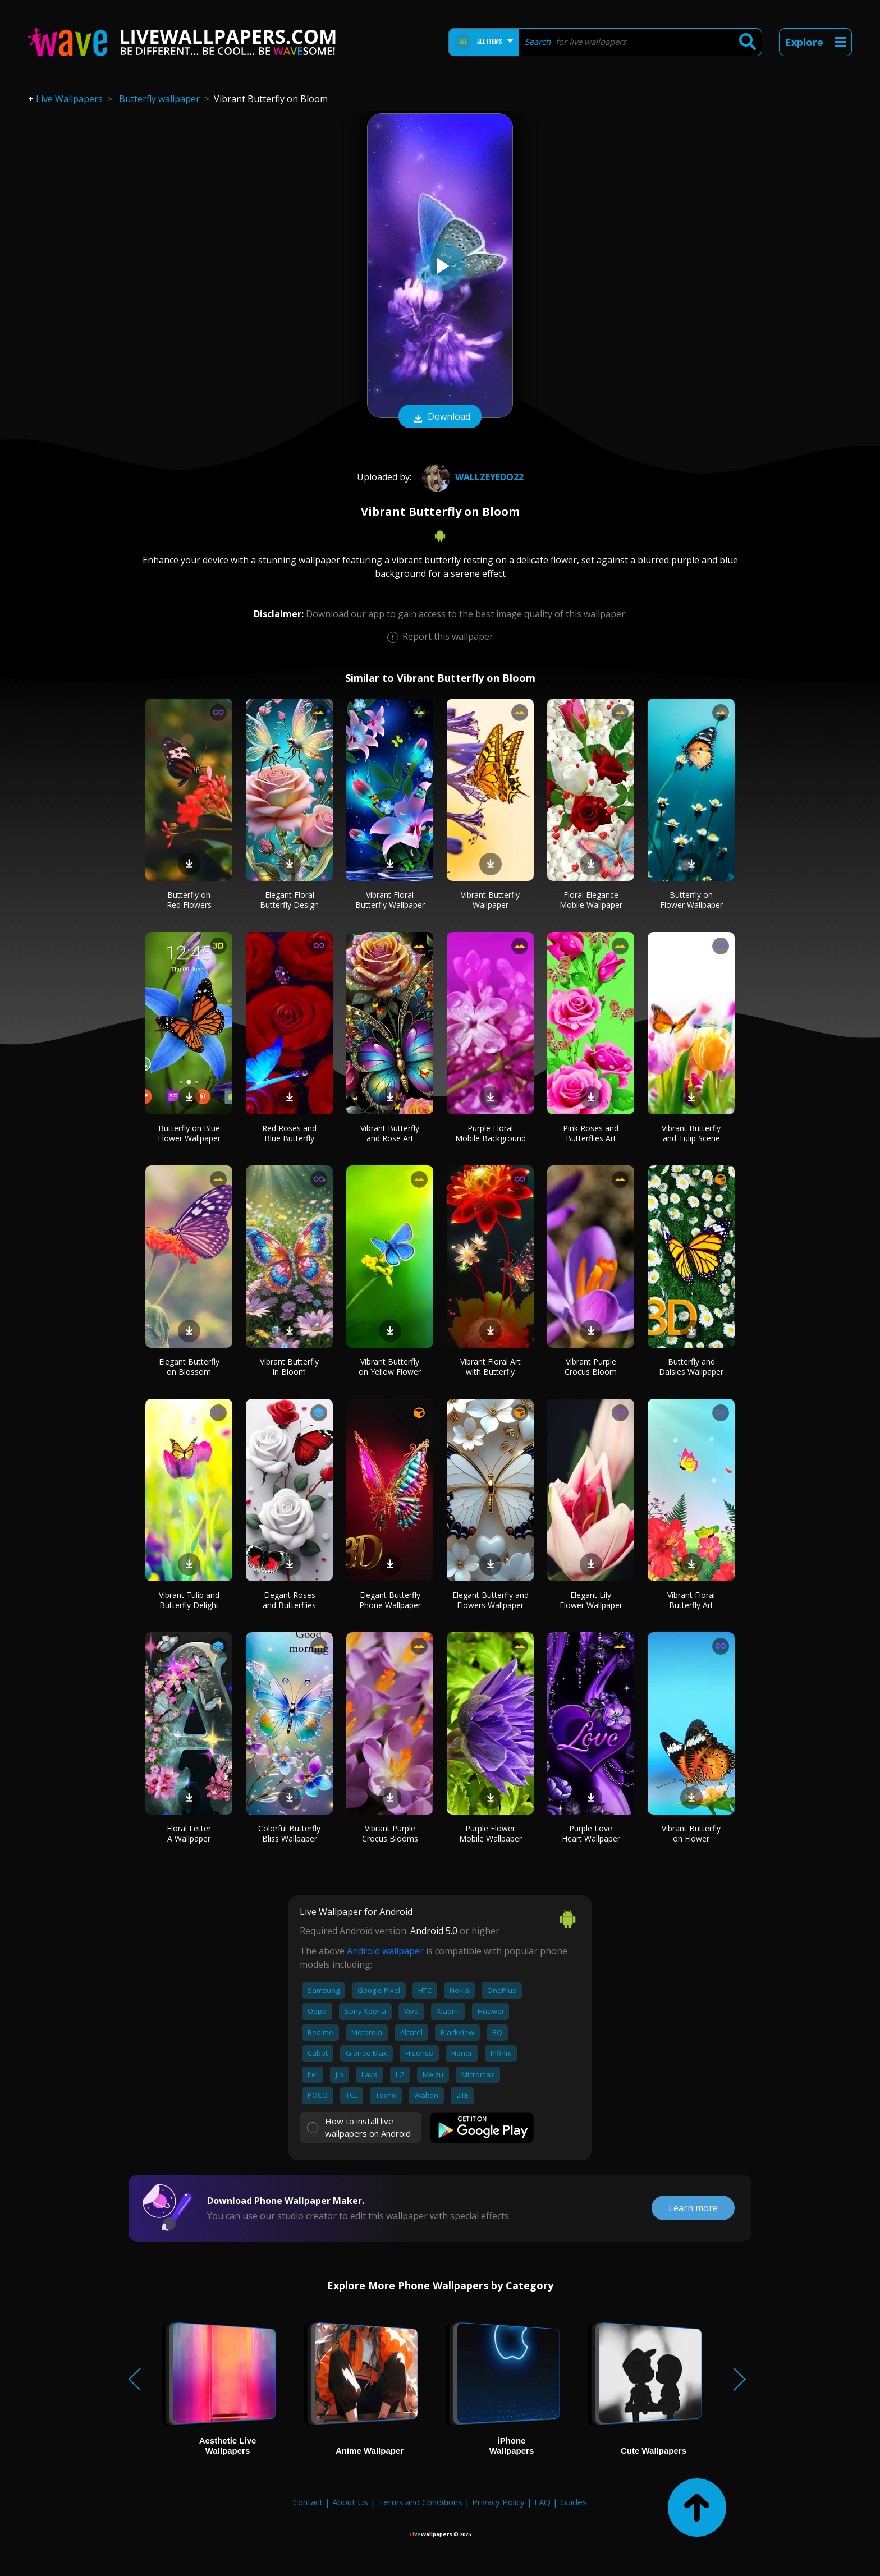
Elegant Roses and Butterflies (289, 1600)
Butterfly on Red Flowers (189, 899)
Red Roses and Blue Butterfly (289, 1133)
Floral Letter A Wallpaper (189, 1833)
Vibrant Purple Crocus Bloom (591, 1366)
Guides (573, 2502)
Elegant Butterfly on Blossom (189, 1366)
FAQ (542, 2502)
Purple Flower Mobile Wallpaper (490, 1833)
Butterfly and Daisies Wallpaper (691, 1366)
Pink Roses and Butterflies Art (590, 1133)
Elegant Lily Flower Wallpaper (591, 1600)
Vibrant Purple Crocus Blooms (390, 1833)
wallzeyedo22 (471, 477)
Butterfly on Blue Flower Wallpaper (189, 1133)
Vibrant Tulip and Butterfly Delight (189, 1600)
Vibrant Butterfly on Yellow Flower (390, 1366)
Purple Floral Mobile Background (490, 1133)
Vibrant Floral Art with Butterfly (490, 1366)
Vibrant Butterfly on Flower (691, 1833)
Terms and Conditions (420, 2502)
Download (440, 417)
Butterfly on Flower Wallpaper (691, 899)
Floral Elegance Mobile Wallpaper (591, 899)
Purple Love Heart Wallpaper (591, 1833)
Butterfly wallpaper (159, 99)
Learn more (693, 2208)
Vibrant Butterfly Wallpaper (490, 899)
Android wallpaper (385, 1951)
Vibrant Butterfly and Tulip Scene (691, 1133)
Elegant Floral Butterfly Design (289, 899)
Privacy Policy (498, 2502)
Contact (308, 2502)
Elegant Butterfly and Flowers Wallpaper (490, 1600)
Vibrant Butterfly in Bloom (289, 1366)
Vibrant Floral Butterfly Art (691, 1600)
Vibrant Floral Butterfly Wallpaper (390, 899)
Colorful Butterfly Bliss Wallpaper (289, 1833)
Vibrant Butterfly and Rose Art (389, 1133)
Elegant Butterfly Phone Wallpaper (390, 1600)
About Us (350, 2502)
